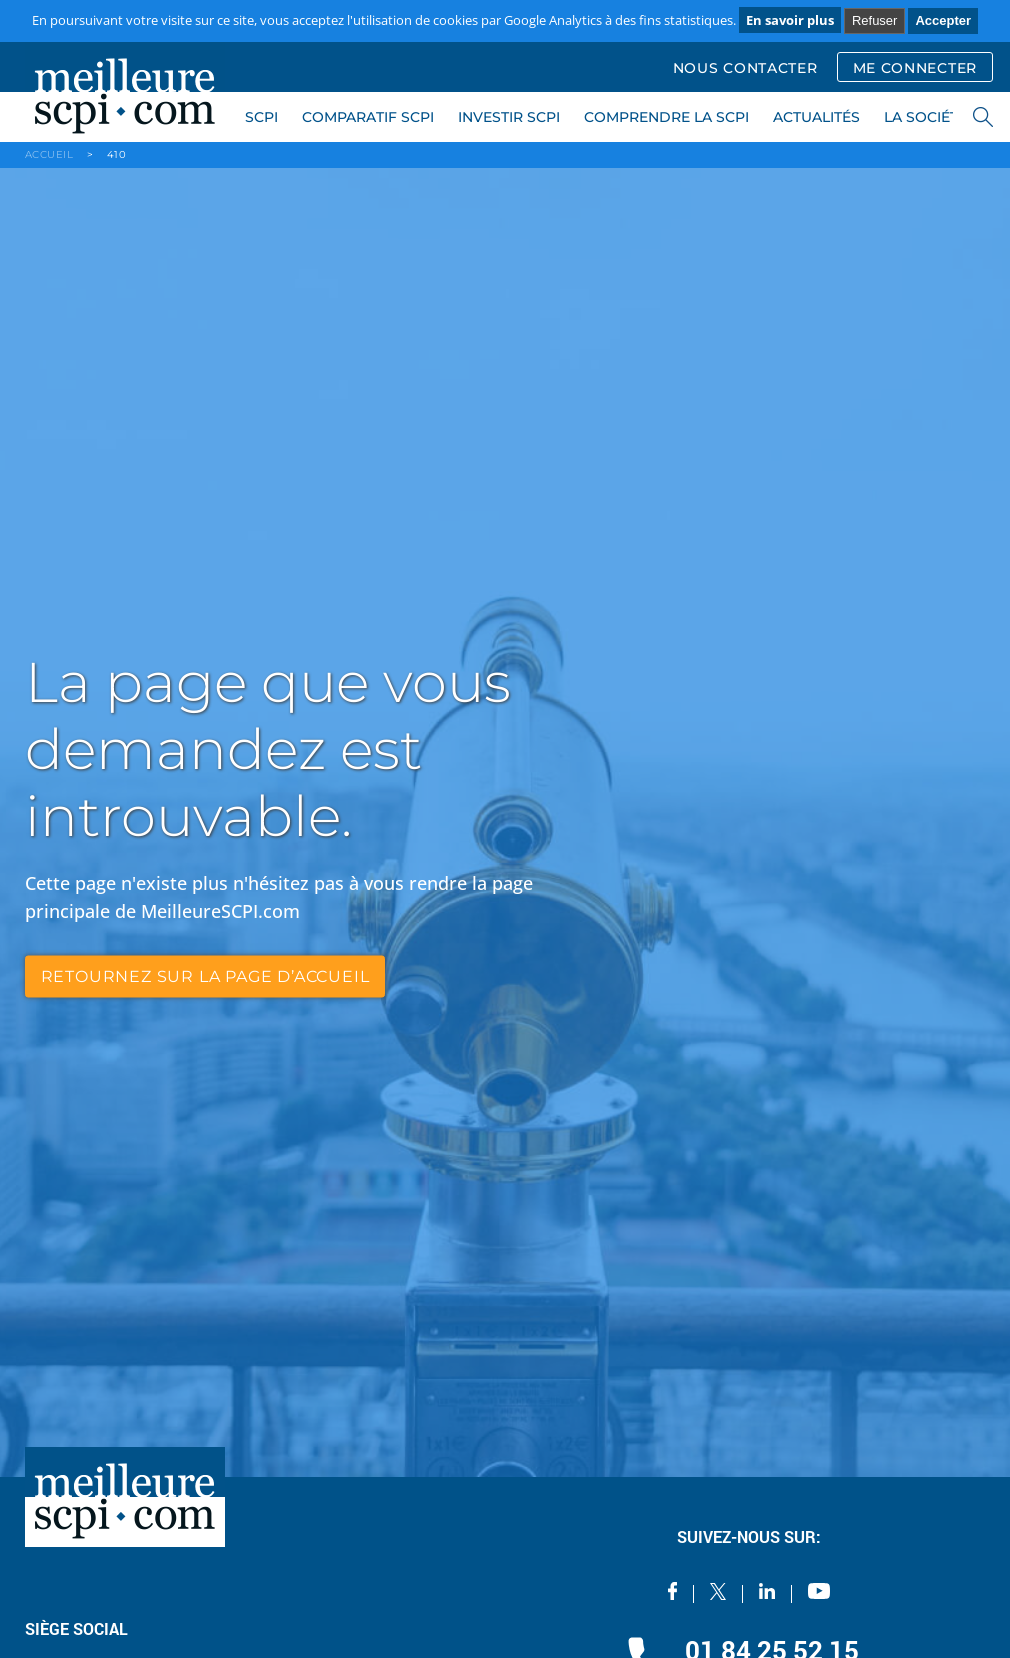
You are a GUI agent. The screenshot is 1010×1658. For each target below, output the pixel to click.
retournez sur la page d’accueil (205, 975)
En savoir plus (790, 20)
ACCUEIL (49, 154)
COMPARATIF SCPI (368, 117)
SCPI (261, 117)
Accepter (943, 20)
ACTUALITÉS (816, 117)
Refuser (875, 20)
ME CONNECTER (915, 68)
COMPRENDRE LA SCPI (666, 117)
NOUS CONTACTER (745, 68)
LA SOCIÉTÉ (925, 117)
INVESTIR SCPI (509, 117)
